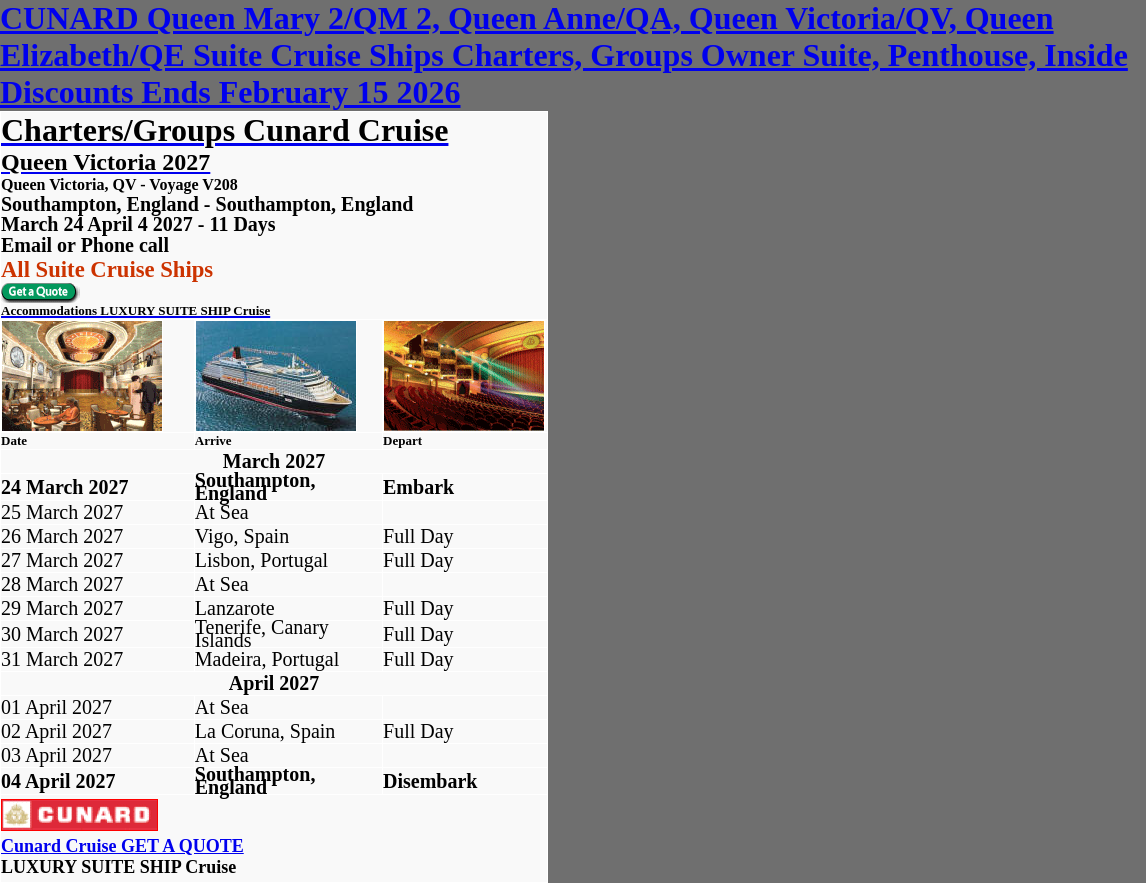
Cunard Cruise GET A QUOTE (122, 846)
